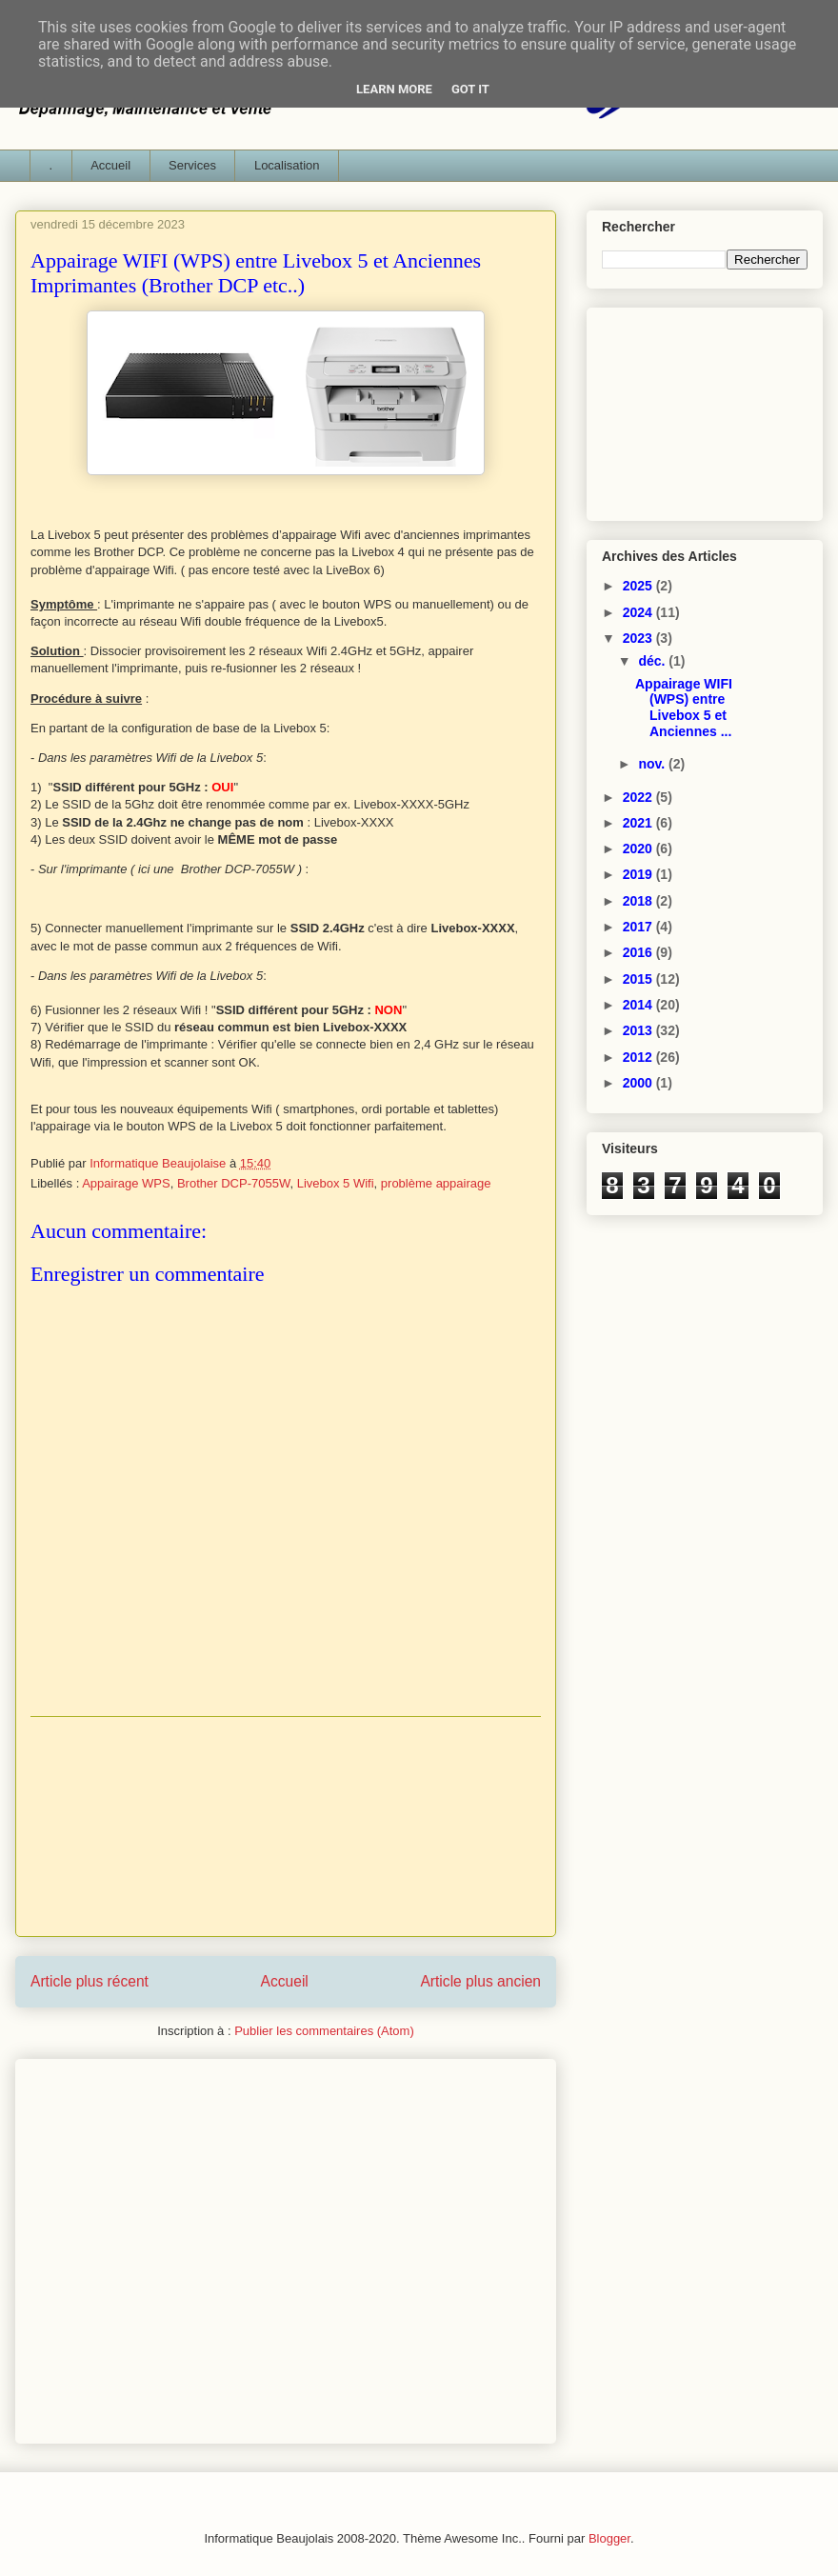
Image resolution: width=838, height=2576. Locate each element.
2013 (639, 1030)
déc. (653, 661)
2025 (639, 585)
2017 (639, 926)
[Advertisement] (286, 1826)
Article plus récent (89, 1981)
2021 (639, 822)
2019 (639, 874)
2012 (639, 1057)
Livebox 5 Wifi (335, 1183)
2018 (639, 901)
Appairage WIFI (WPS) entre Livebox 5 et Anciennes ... (683, 707)
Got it (470, 89)
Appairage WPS (126, 1183)
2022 (639, 797)
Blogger (609, 2538)
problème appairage (436, 1183)
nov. (653, 763)
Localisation (287, 165)
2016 (639, 952)
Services (192, 165)
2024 (639, 612)
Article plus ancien (480, 1981)
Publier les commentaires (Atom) (324, 2031)
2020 (639, 848)
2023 (639, 638)
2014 (639, 1004)
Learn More (394, 89)
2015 (639, 979)
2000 (639, 1082)
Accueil (110, 165)
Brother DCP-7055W (233, 1183)
